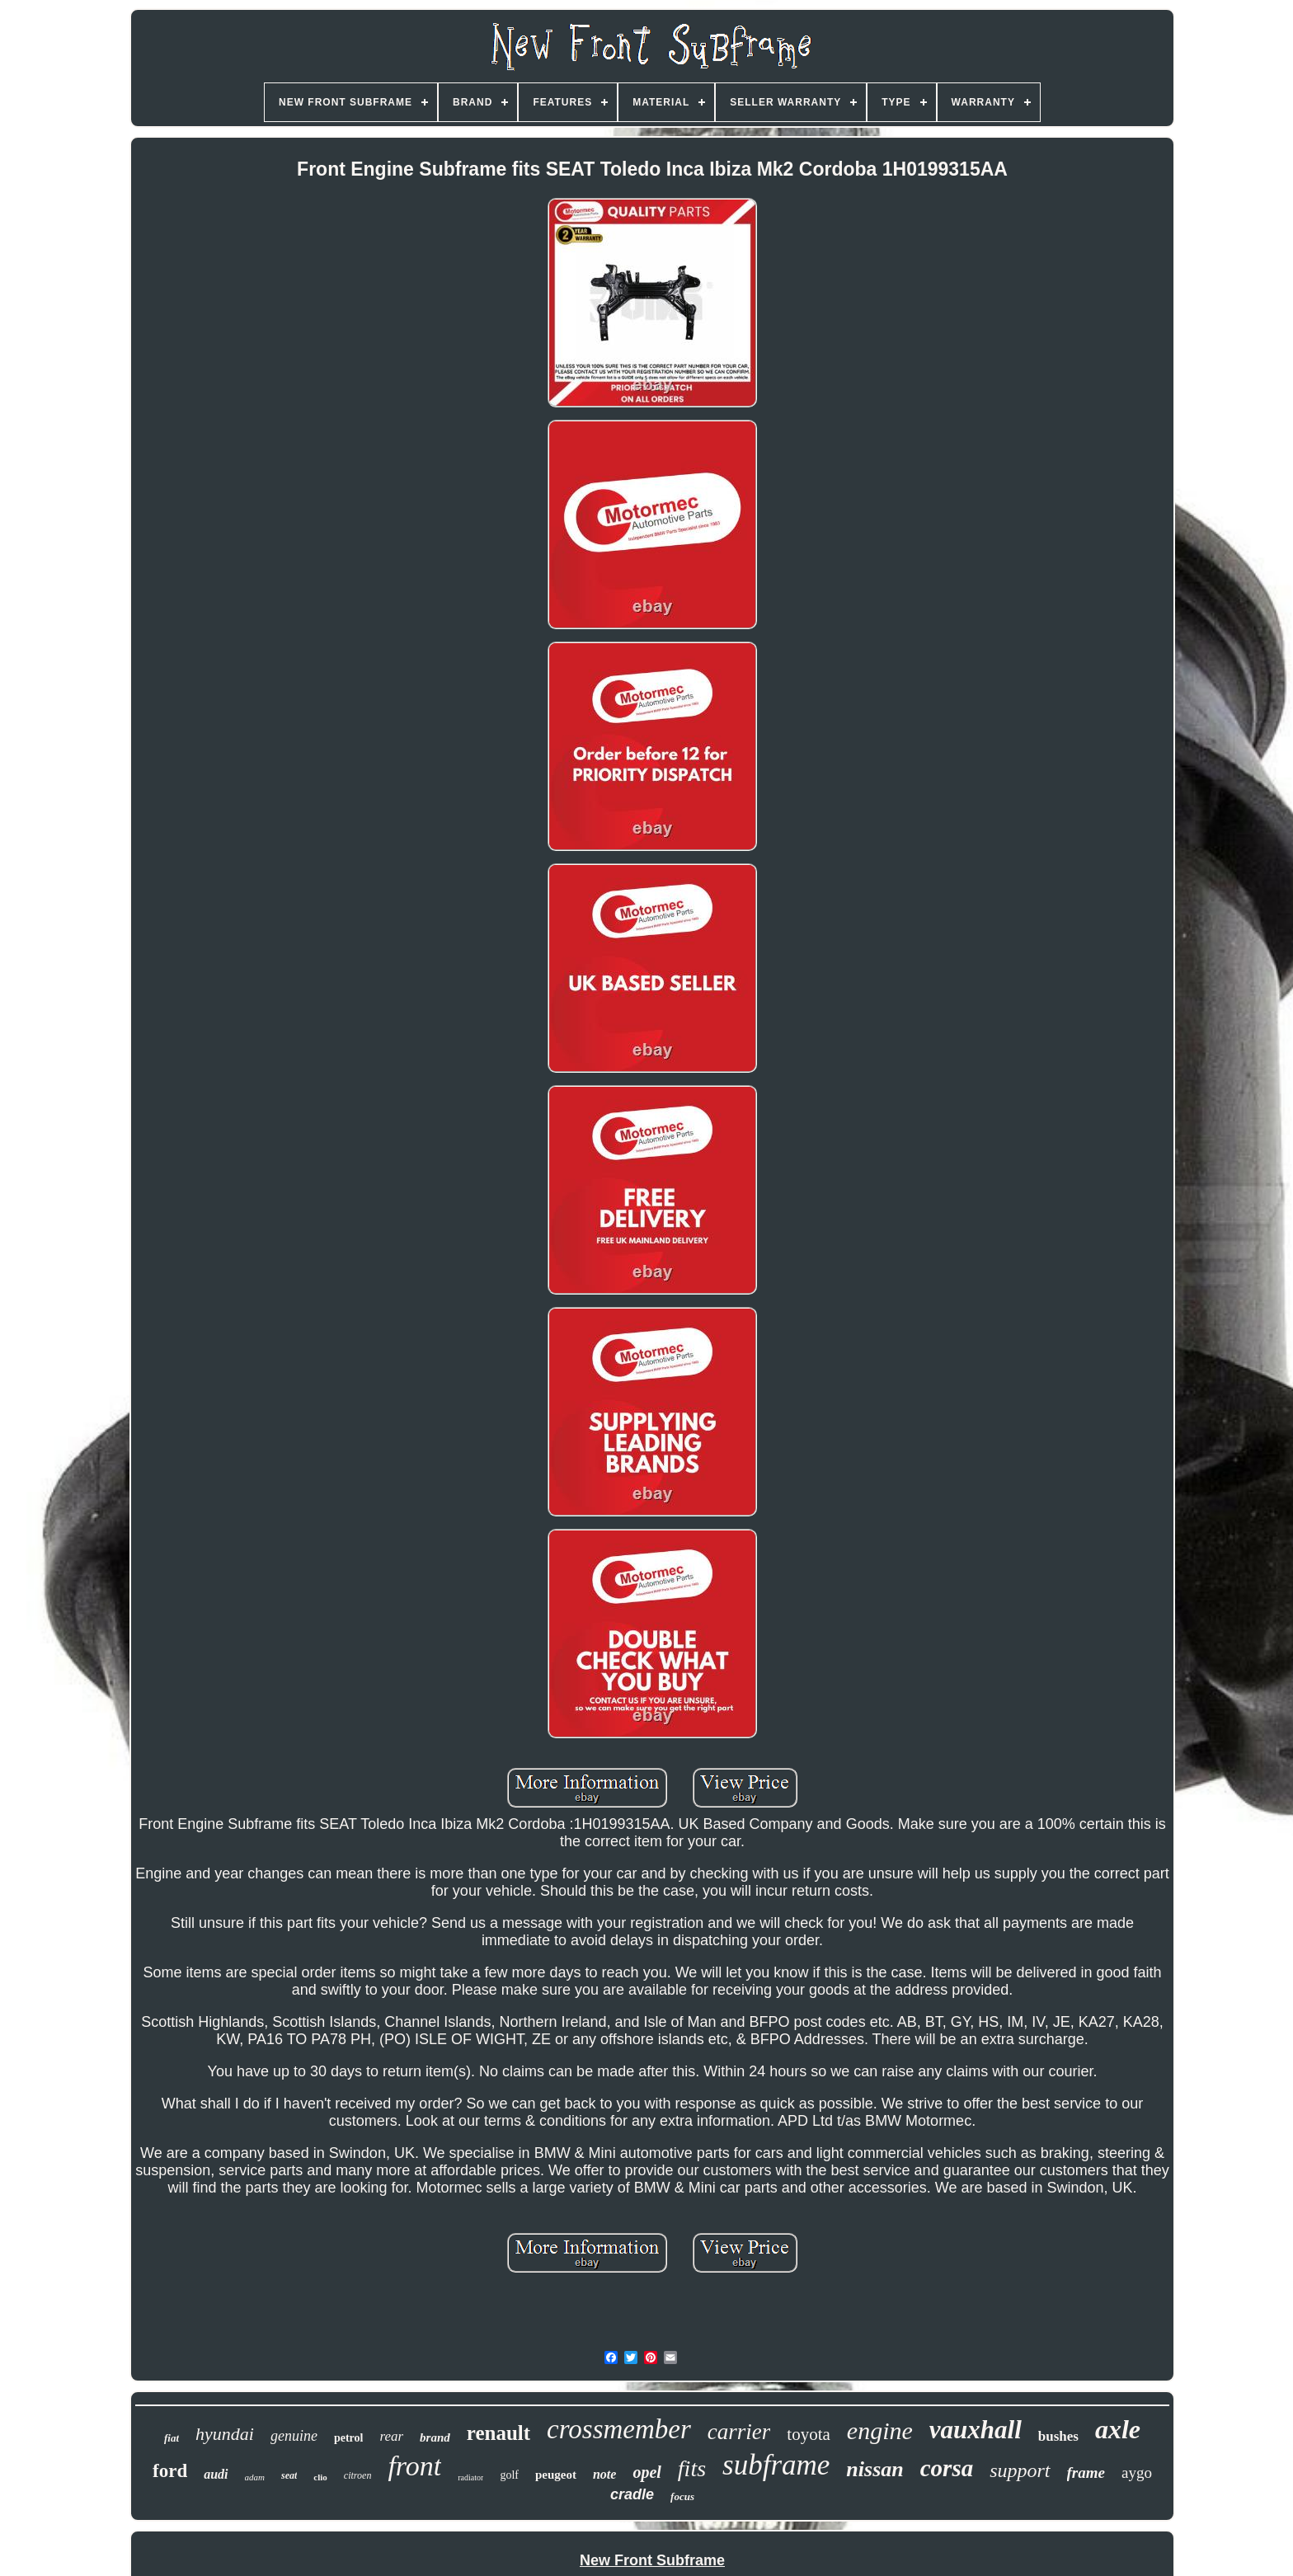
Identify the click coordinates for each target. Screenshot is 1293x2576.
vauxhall (975, 2429)
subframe (776, 2465)
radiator (470, 2477)
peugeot (555, 2474)
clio (320, 2477)
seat (289, 2475)
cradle (632, 2494)
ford (170, 2471)
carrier (739, 2431)
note (604, 2474)
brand (435, 2437)
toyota (808, 2434)
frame (1086, 2472)
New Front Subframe (652, 2560)
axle (1117, 2429)
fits (692, 2468)
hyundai (224, 2433)
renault (498, 2433)
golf (509, 2475)
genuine (293, 2436)
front (414, 2466)
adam (255, 2477)
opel (646, 2472)
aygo (1136, 2472)
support (1020, 2470)
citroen (358, 2475)
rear (391, 2436)
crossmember (619, 2429)
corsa (946, 2468)
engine (880, 2430)
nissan (874, 2469)
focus (682, 2496)
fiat (171, 2438)
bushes (1058, 2436)
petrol (349, 2438)
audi (216, 2474)
